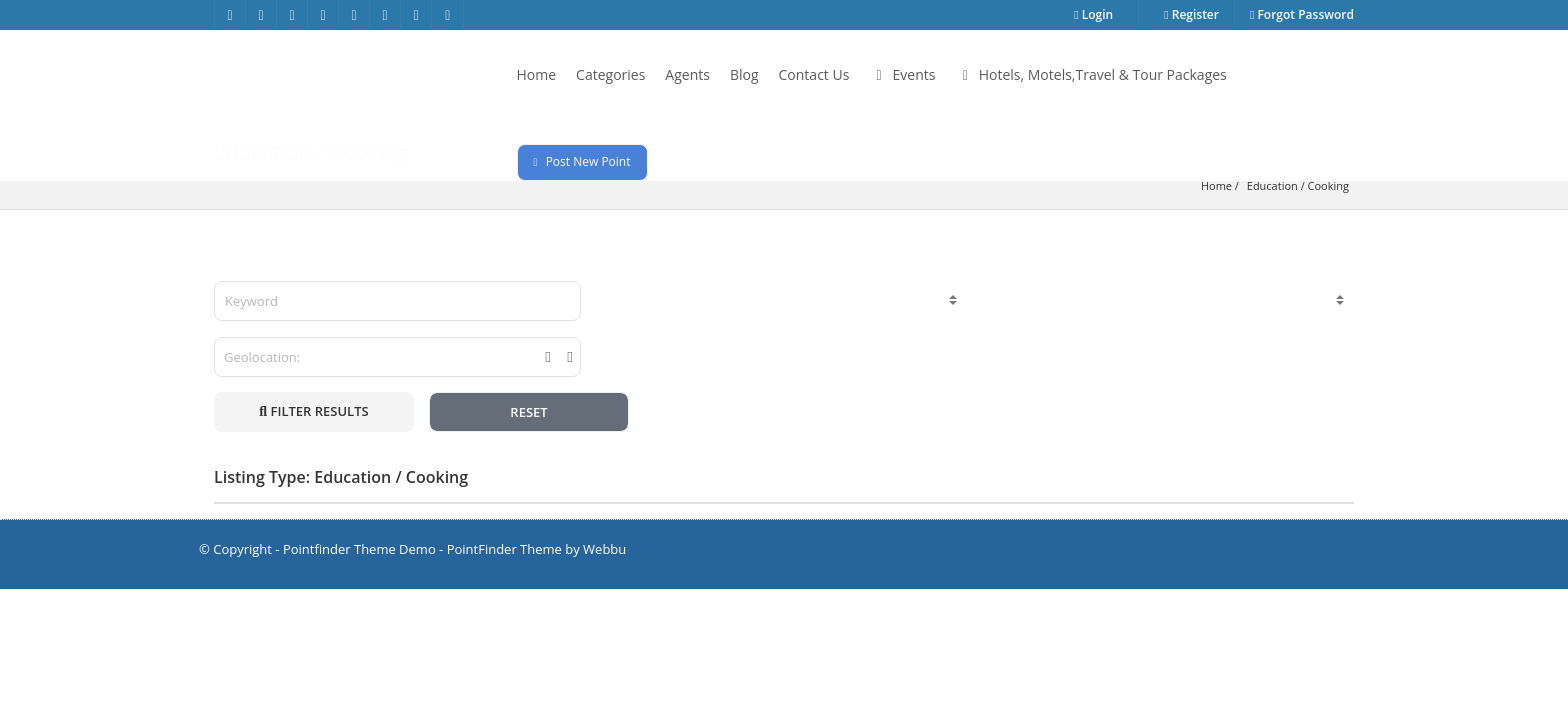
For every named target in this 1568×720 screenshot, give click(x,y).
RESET (528, 412)
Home (537, 74)
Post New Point (582, 161)
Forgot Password (1302, 14)
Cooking (1328, 185)
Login (1093, 14)
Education (1272, 185)
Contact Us (814, 74)
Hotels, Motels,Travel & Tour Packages (1090, 74)
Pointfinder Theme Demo (359, 549)
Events (902, 74)
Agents (687, 74)
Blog (744, 74)
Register (1191, 14)
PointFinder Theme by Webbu (537, 549)
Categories (610, 74)
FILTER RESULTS (313, 411)
